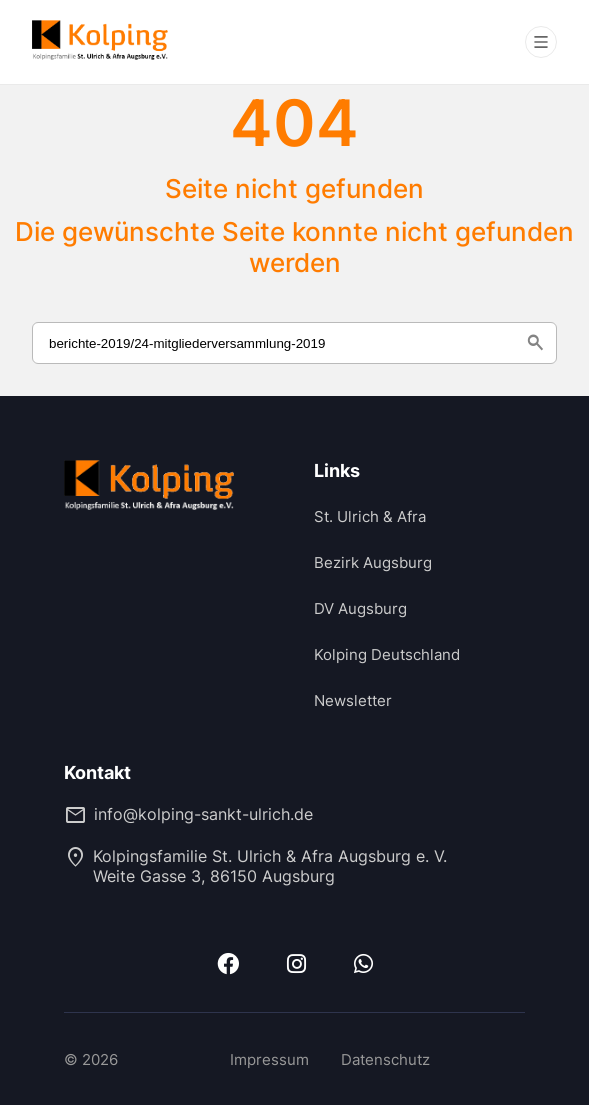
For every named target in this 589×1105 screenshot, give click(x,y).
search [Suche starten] (535, 343)
